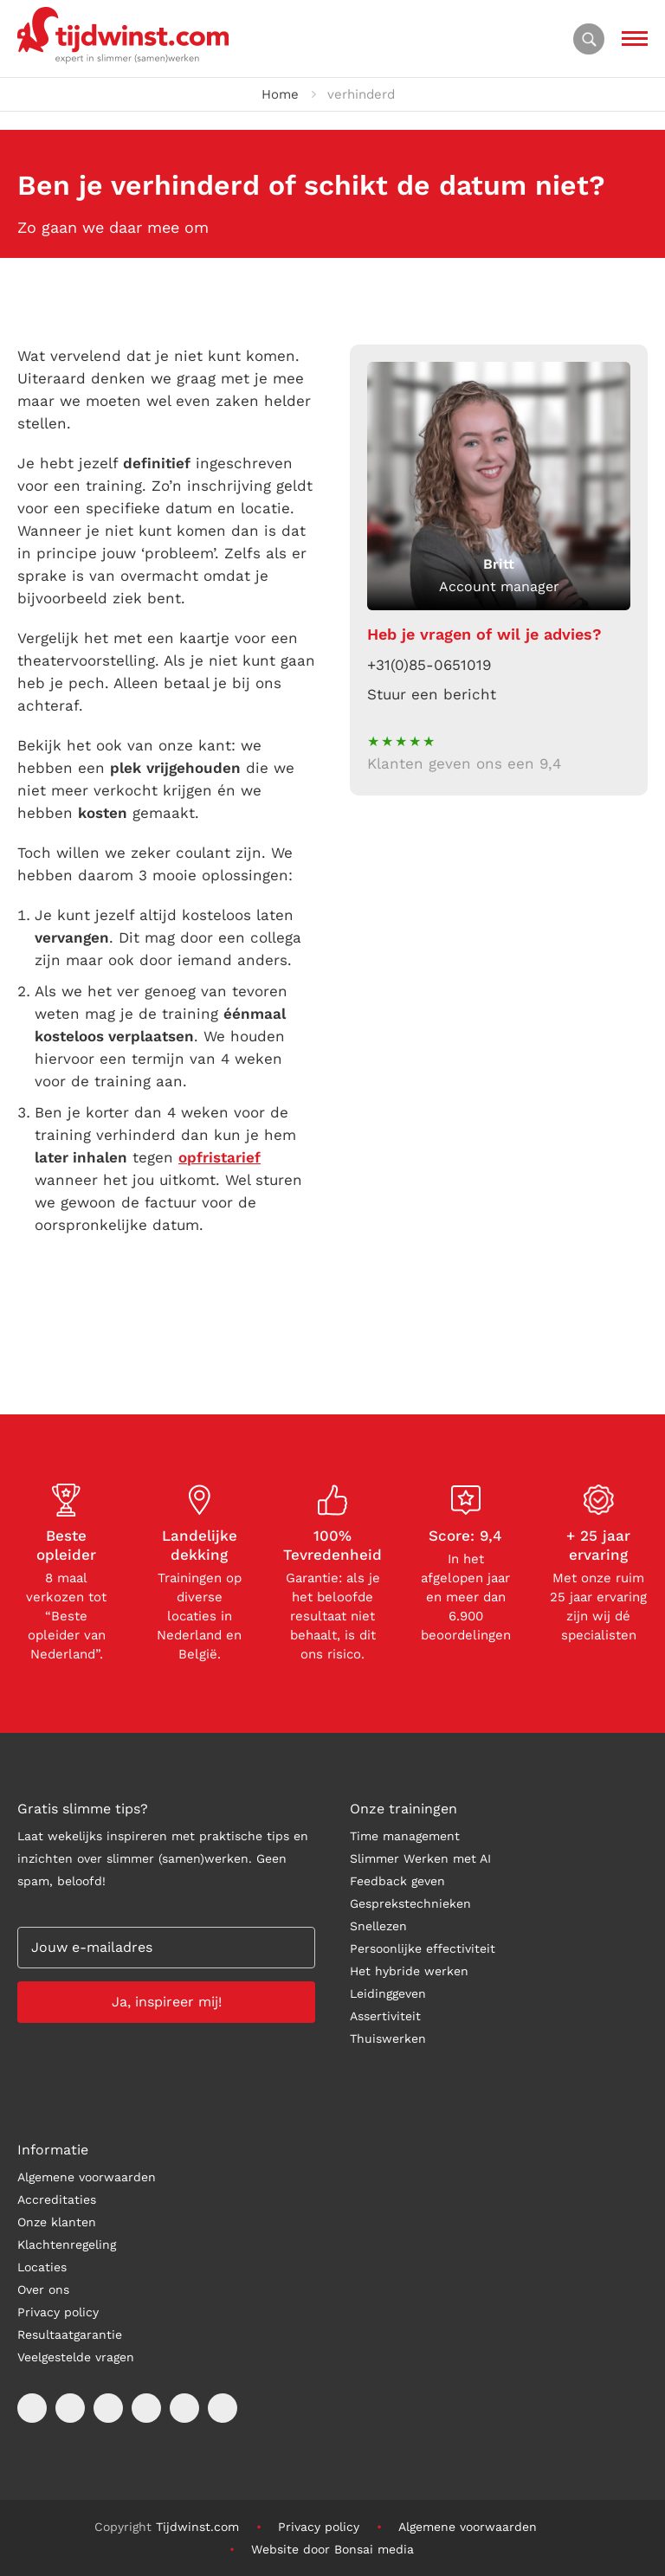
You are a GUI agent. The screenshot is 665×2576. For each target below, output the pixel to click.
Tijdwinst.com (197, 2527)
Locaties (42, 2267)
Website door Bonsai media (332, 2549)
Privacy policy (58, 2312)
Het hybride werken (409, 1971)
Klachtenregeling (66, 2244)
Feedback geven (397, 1881)
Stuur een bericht (431, 694)
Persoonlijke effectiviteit (422, 1948)
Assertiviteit (385, 2016)
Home (280, 94)
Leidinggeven (388, 1993)
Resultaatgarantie (69, 2334)
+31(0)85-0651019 (429, 664)
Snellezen (378, 1926)
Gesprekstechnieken (410, 1903)
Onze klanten (56, 2222)
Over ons (43, 2289)
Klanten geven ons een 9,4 (464, 763)
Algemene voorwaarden (86, 2177)
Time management (405, 1836)
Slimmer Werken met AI (420, 1858)
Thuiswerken (388, 2038)
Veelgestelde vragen (75, 2357)
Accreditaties (56, 2199)
